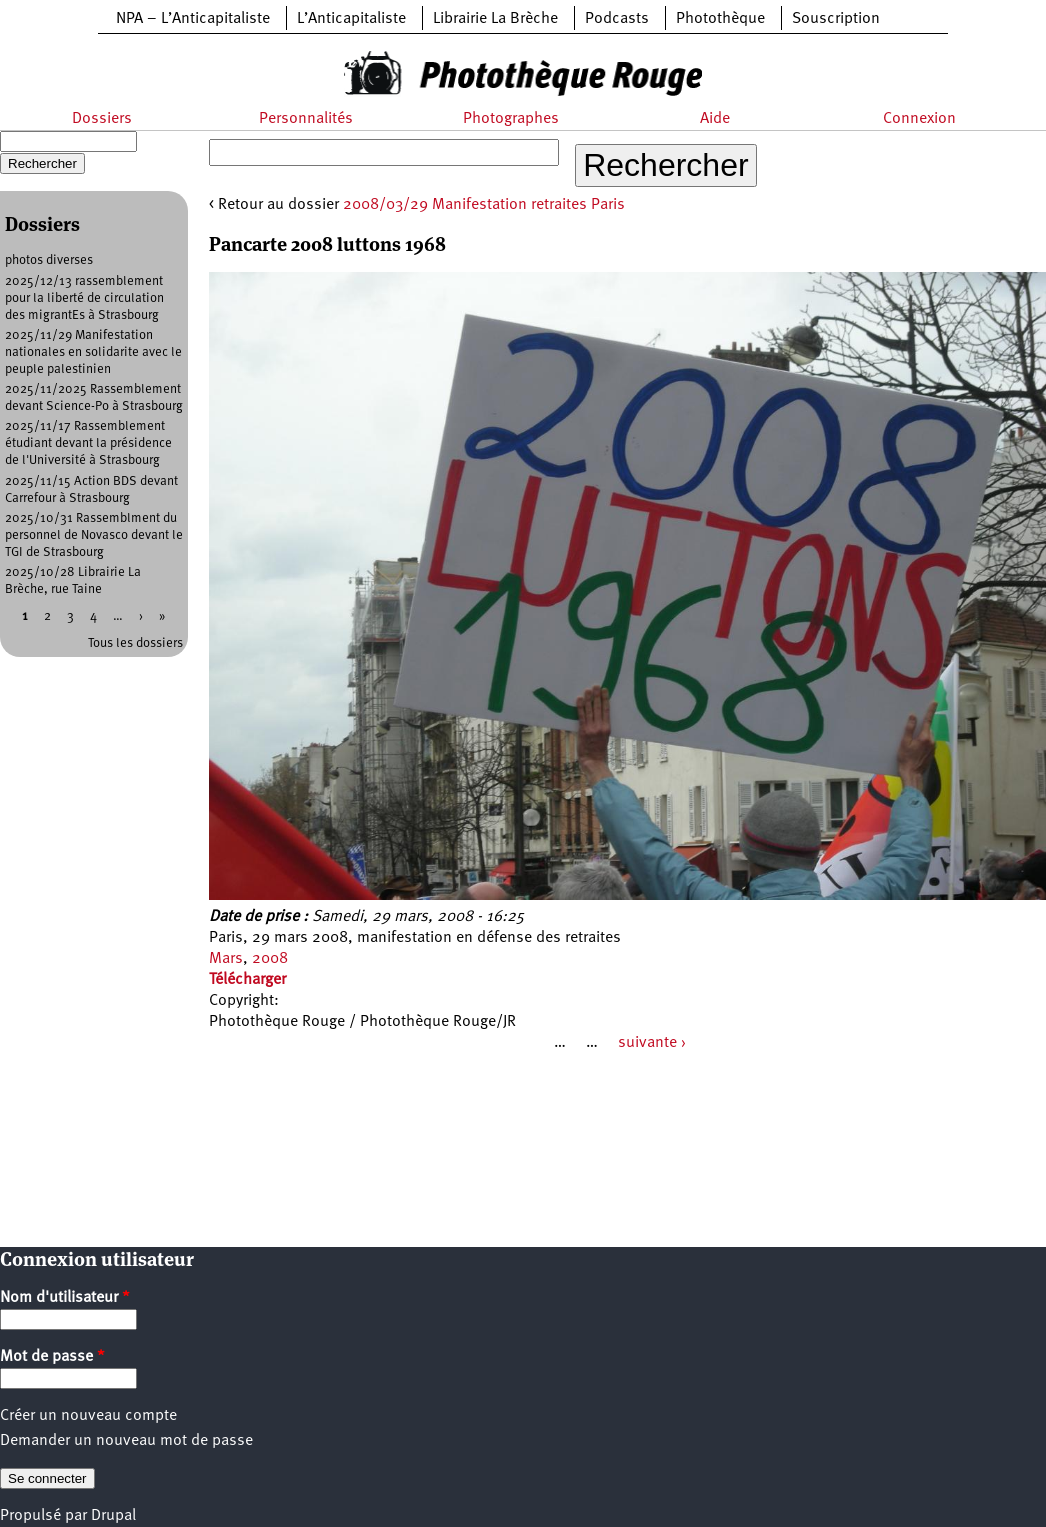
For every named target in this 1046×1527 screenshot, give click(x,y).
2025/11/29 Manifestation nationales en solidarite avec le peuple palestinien (93, 352)
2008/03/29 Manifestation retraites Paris (484, 205)
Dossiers (102, 119)
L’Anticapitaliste (351, 19)
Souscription (836, 19)
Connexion (919, 119)
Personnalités (306, 119)
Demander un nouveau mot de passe (126, 1441)
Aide (715, 119)
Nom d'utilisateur (65, 1298)
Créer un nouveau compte (88, 1416)
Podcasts (617, 19)
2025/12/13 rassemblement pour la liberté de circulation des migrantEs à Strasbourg (84, 298)
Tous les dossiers (135, 643)
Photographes (511, 119)
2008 (270, 959)
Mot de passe (52, 1357)
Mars (226, 959)
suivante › (652, 1043)
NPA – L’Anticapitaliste (193, 19)
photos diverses (49, 260)
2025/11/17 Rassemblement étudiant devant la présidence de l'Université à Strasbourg (88, 443)
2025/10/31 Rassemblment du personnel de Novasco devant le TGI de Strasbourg (94, 535)
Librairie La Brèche (495, 19)
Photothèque (720, 19)
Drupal (113, 1516)
